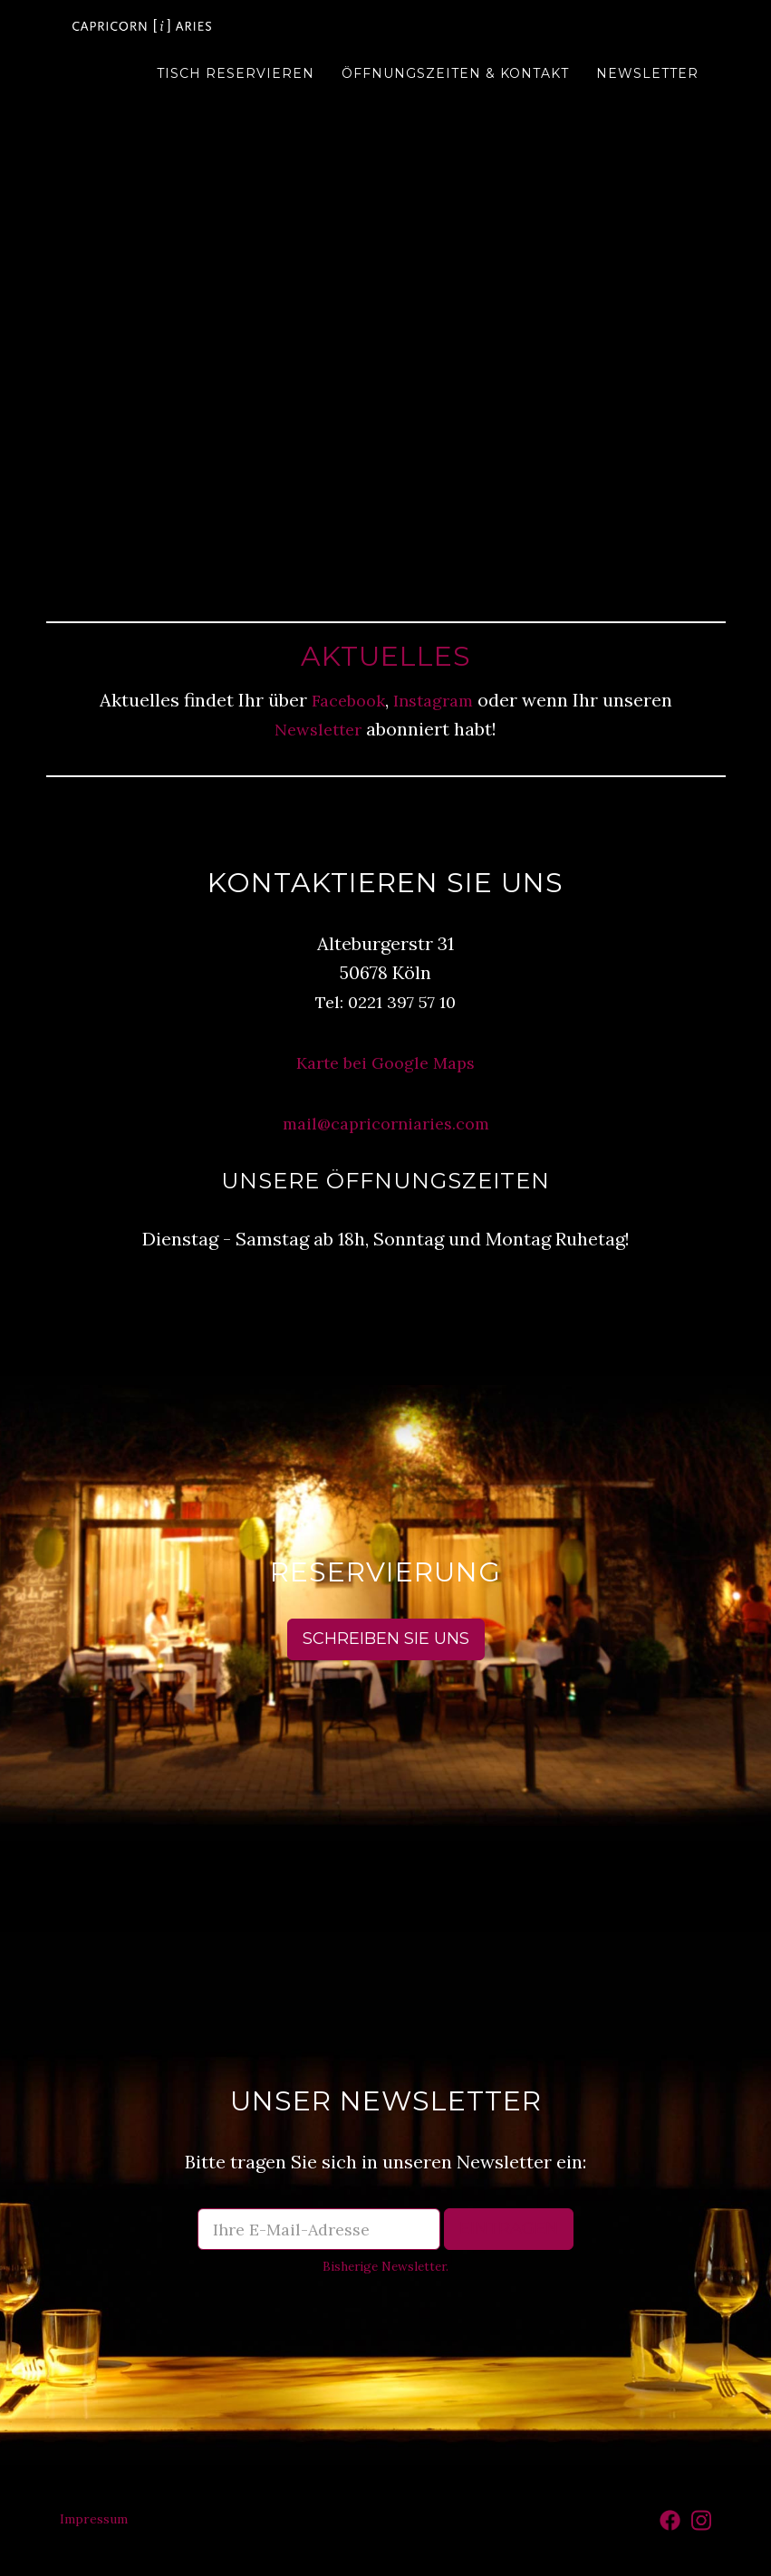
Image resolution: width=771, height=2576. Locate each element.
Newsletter (647, 68)
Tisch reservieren (235, 68)
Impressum (94, 2519)
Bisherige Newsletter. (386, 2265)
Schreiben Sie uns (386, 1638)
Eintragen (508, 2228)
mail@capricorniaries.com (386, 1122)
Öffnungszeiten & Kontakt (455, 68)
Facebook (344, 699)
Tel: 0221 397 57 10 (385, 1001)
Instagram (436, 699)
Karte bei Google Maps (386, 1062)
